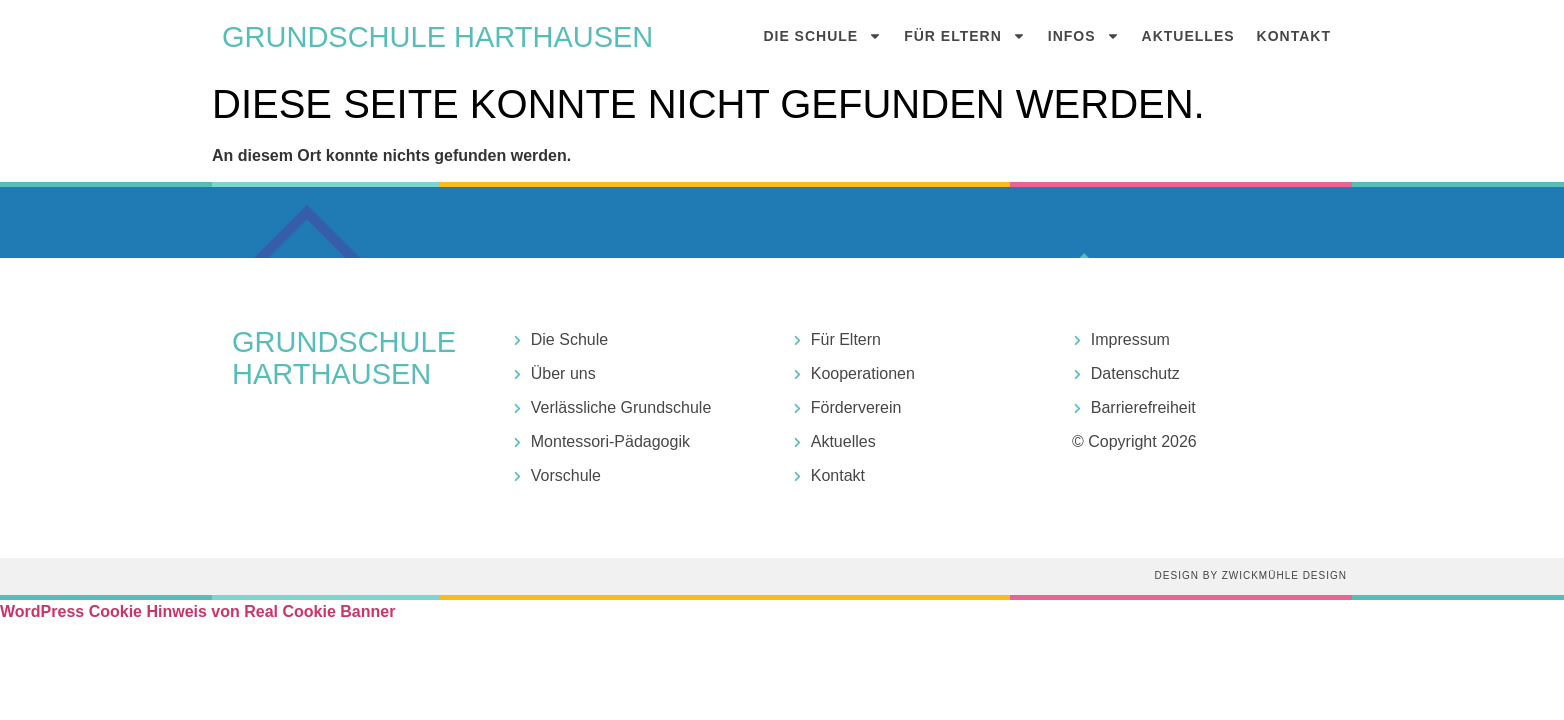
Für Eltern (965, 36)
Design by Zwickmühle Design (1251, 575)
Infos (1084, 36)
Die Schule (822, 36)
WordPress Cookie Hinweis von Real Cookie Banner (197, 611)
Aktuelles (1188, 36)
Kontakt (1294, 36)
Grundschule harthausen (437, 37)
